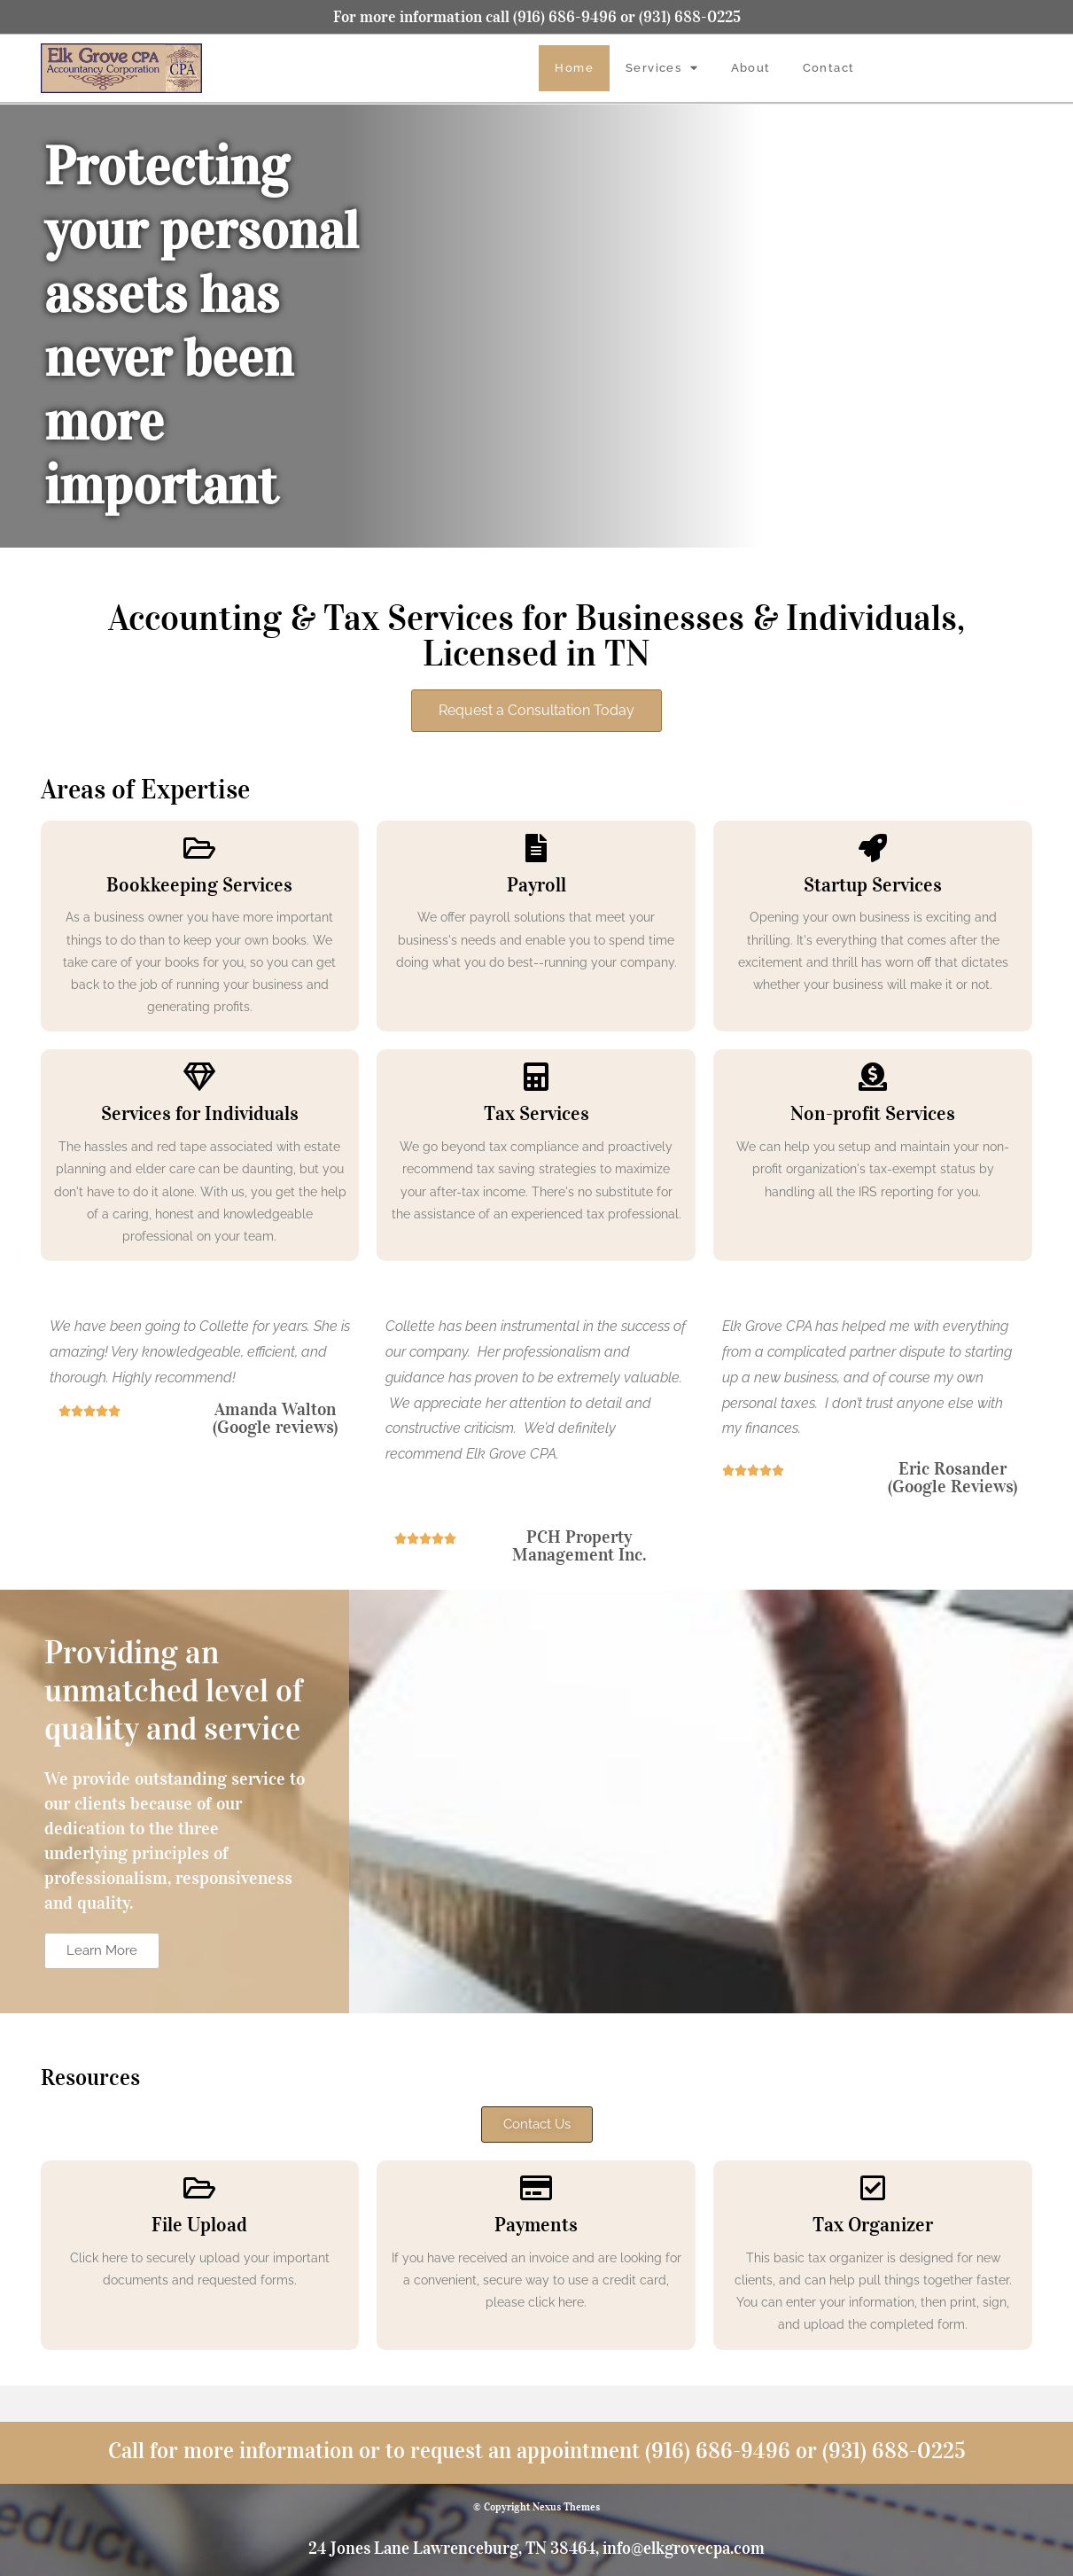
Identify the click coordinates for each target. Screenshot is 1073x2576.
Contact (829, 67)
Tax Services (536, 1113)
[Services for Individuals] (199, 1076)
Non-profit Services (872, 1113)
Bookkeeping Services (199, 884)
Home (574, 67)
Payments (536, 2224)
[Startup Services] (873, 848)
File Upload (199, 2224)
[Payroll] (536, 848)
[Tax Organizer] (873, 2188)
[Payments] (536, 2188)
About (751, 67)
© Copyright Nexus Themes (536, 2506)
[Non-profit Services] (873, 1076)
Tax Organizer (873, 2224)
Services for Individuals (200, 1113)
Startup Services (873, 884)
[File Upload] (199, 2188)
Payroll (536, 884)
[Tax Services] (536, 1076)
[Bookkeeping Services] (199, 848)
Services (662, 67)
